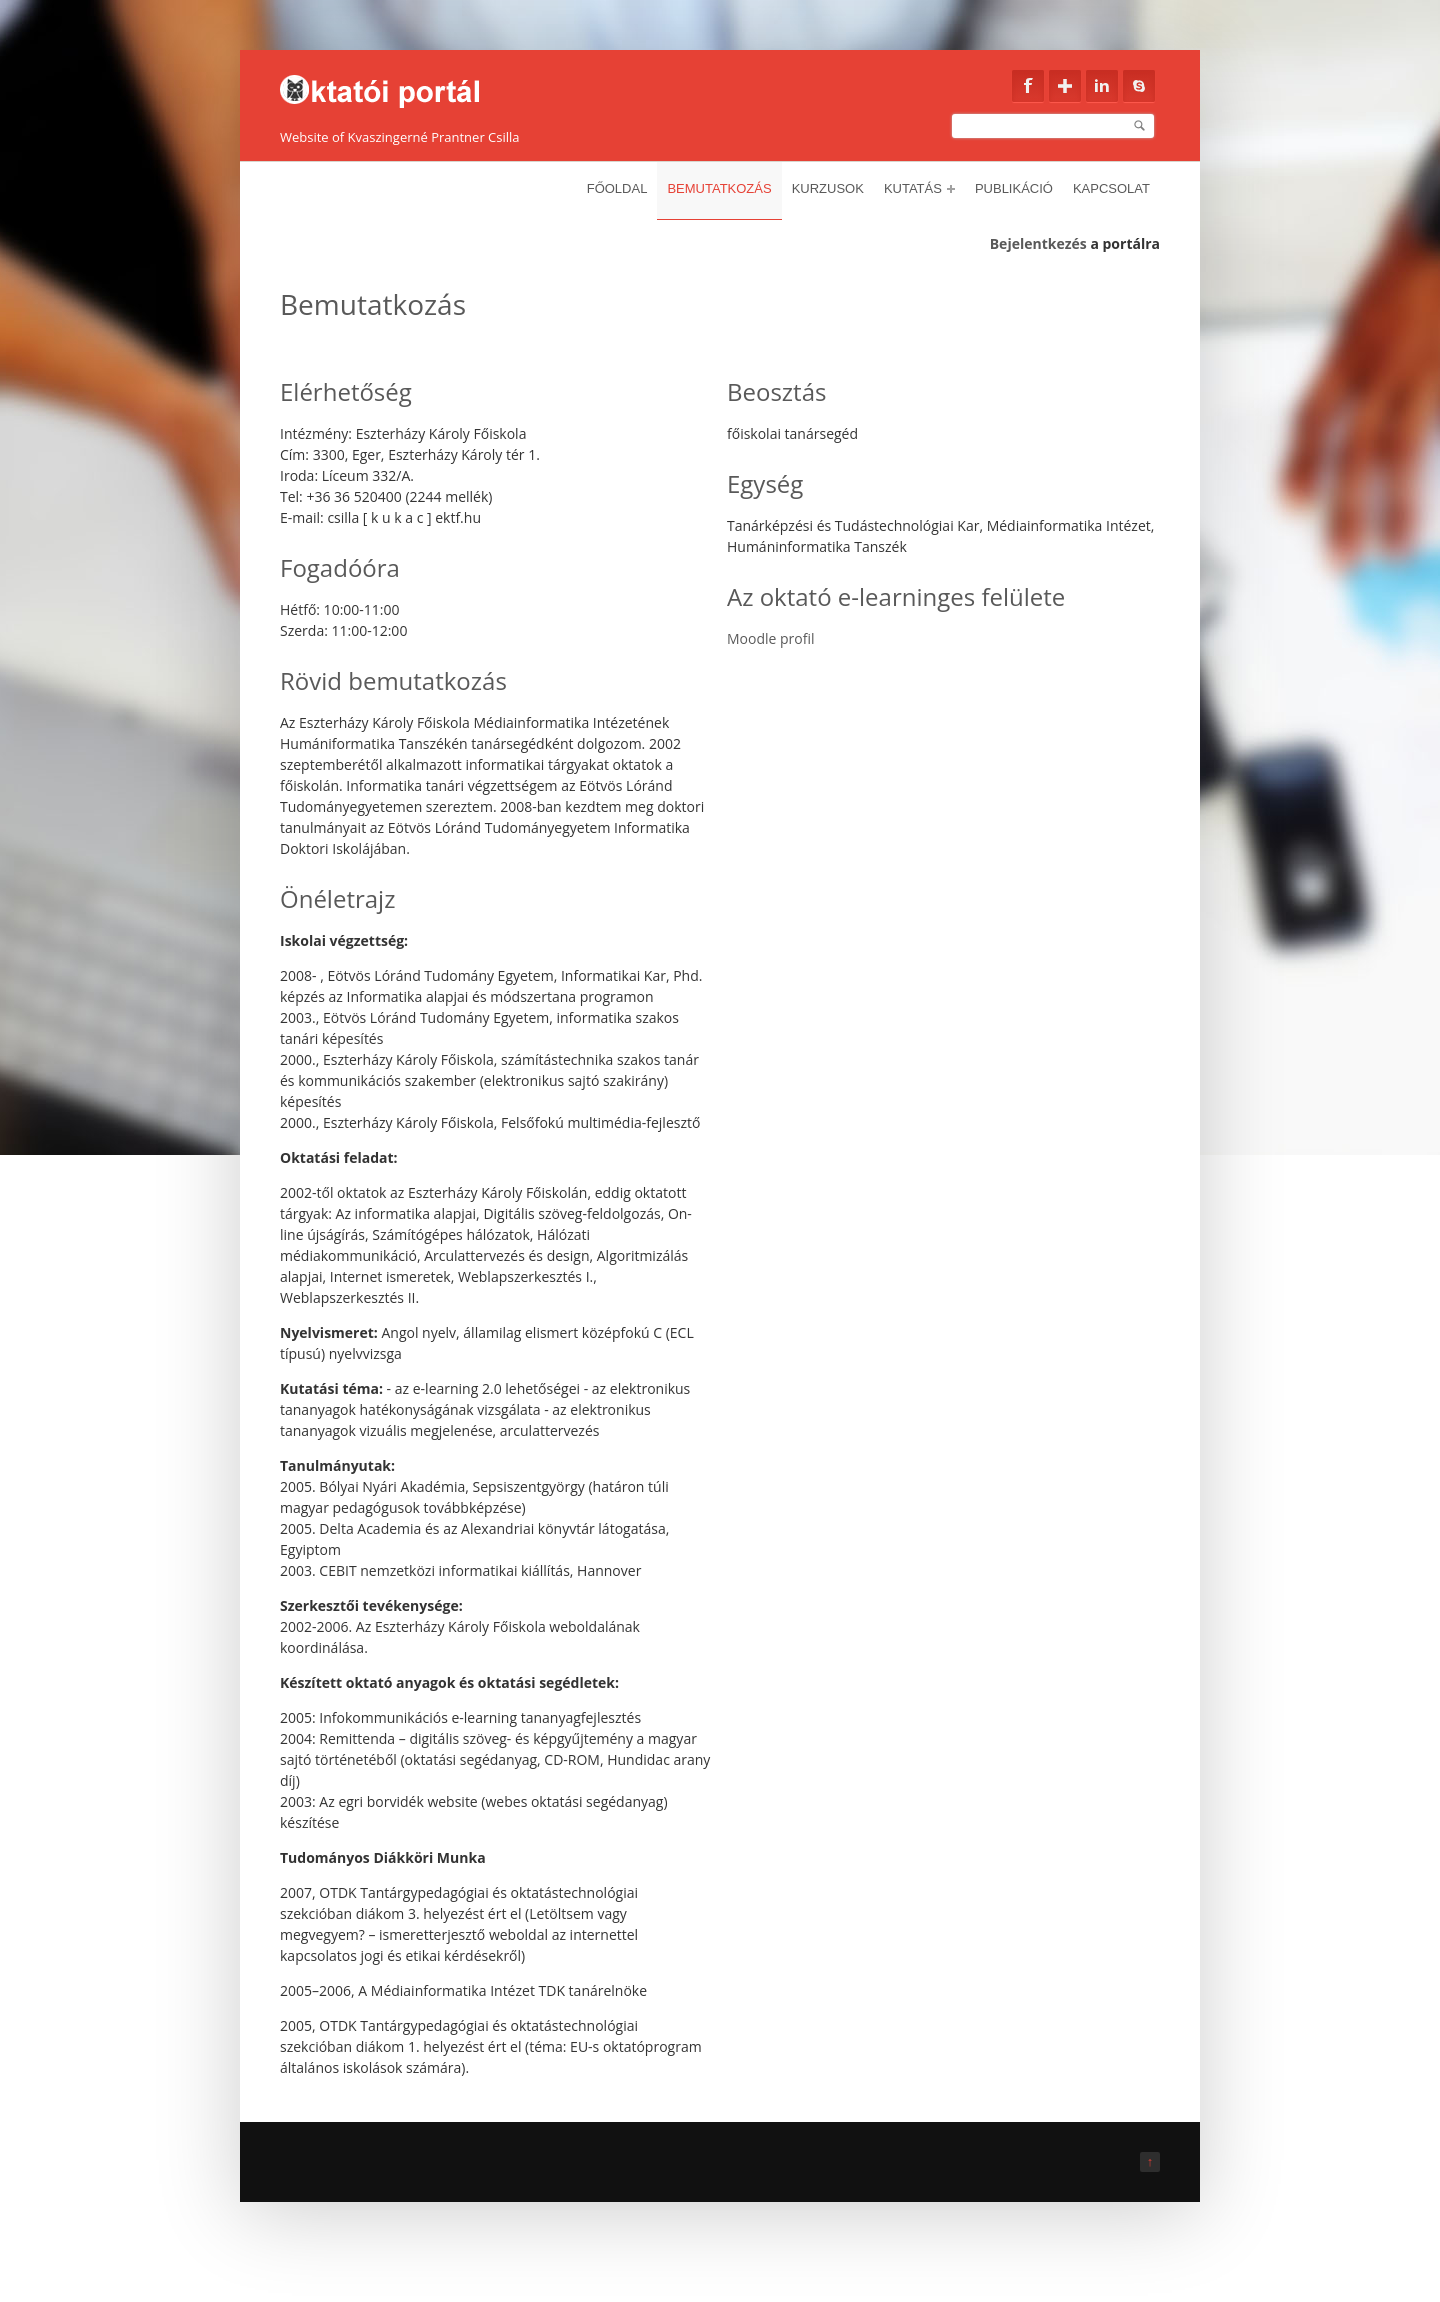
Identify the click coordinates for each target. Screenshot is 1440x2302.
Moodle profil (771, 638)
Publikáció (1014, 188)
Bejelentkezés (1038, 243)
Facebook (1028, 86)
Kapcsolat (1111, 188)
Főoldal (617, 188)
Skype (1139, 86)
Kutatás (919, 188)
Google (1065, 86)
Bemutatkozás (719, 188)
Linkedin (1102, 86)
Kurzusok (828, 188)
